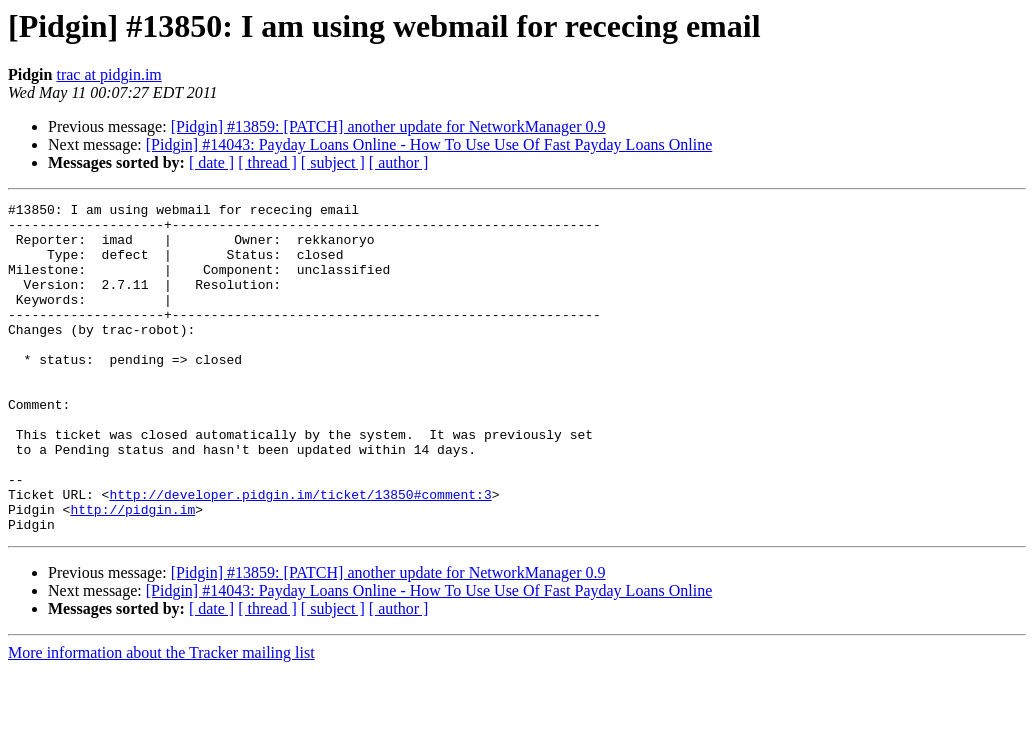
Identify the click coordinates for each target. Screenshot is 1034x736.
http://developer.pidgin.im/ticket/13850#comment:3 (300, 554)
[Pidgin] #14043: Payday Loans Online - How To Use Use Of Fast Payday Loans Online (429, 144)
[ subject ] (333, 162)
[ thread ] (267, 162)
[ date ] (211, 162)
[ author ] (399, 162)
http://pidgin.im (132, 572)
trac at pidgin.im (108, 74)
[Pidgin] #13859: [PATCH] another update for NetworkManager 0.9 (388, 126)
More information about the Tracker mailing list (161, 718)
